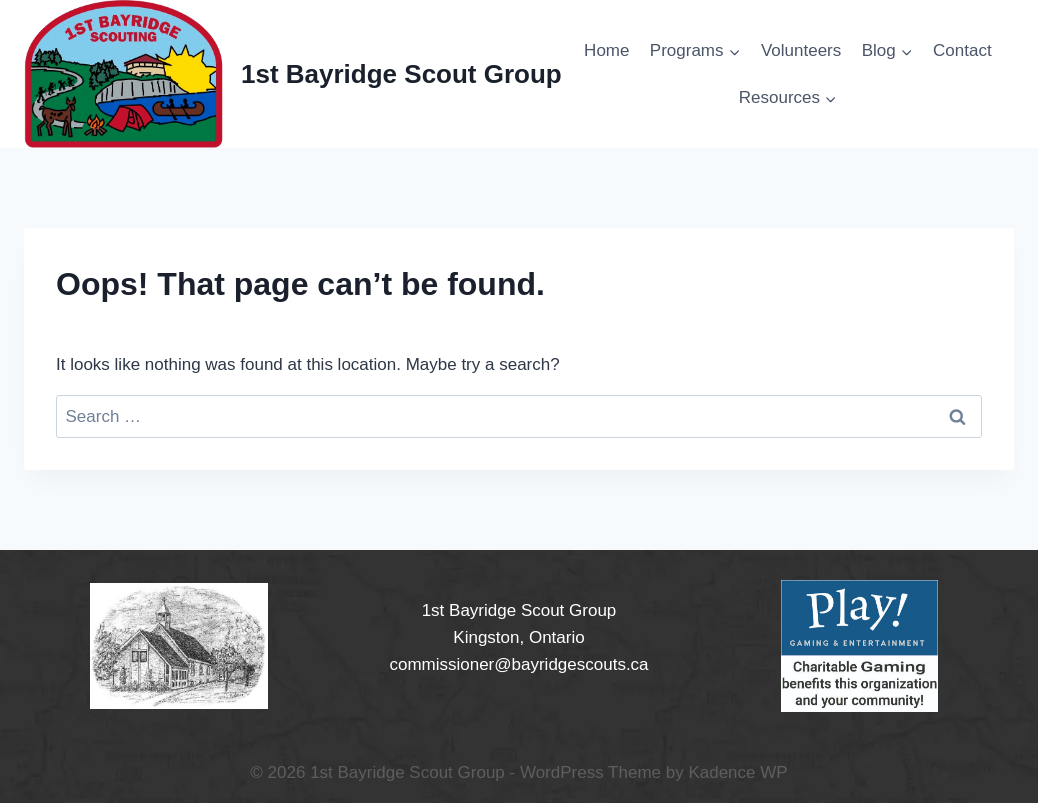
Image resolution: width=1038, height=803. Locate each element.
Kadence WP (737, 772)
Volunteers (801, 50)
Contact (962, 50)
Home (606, 50)
